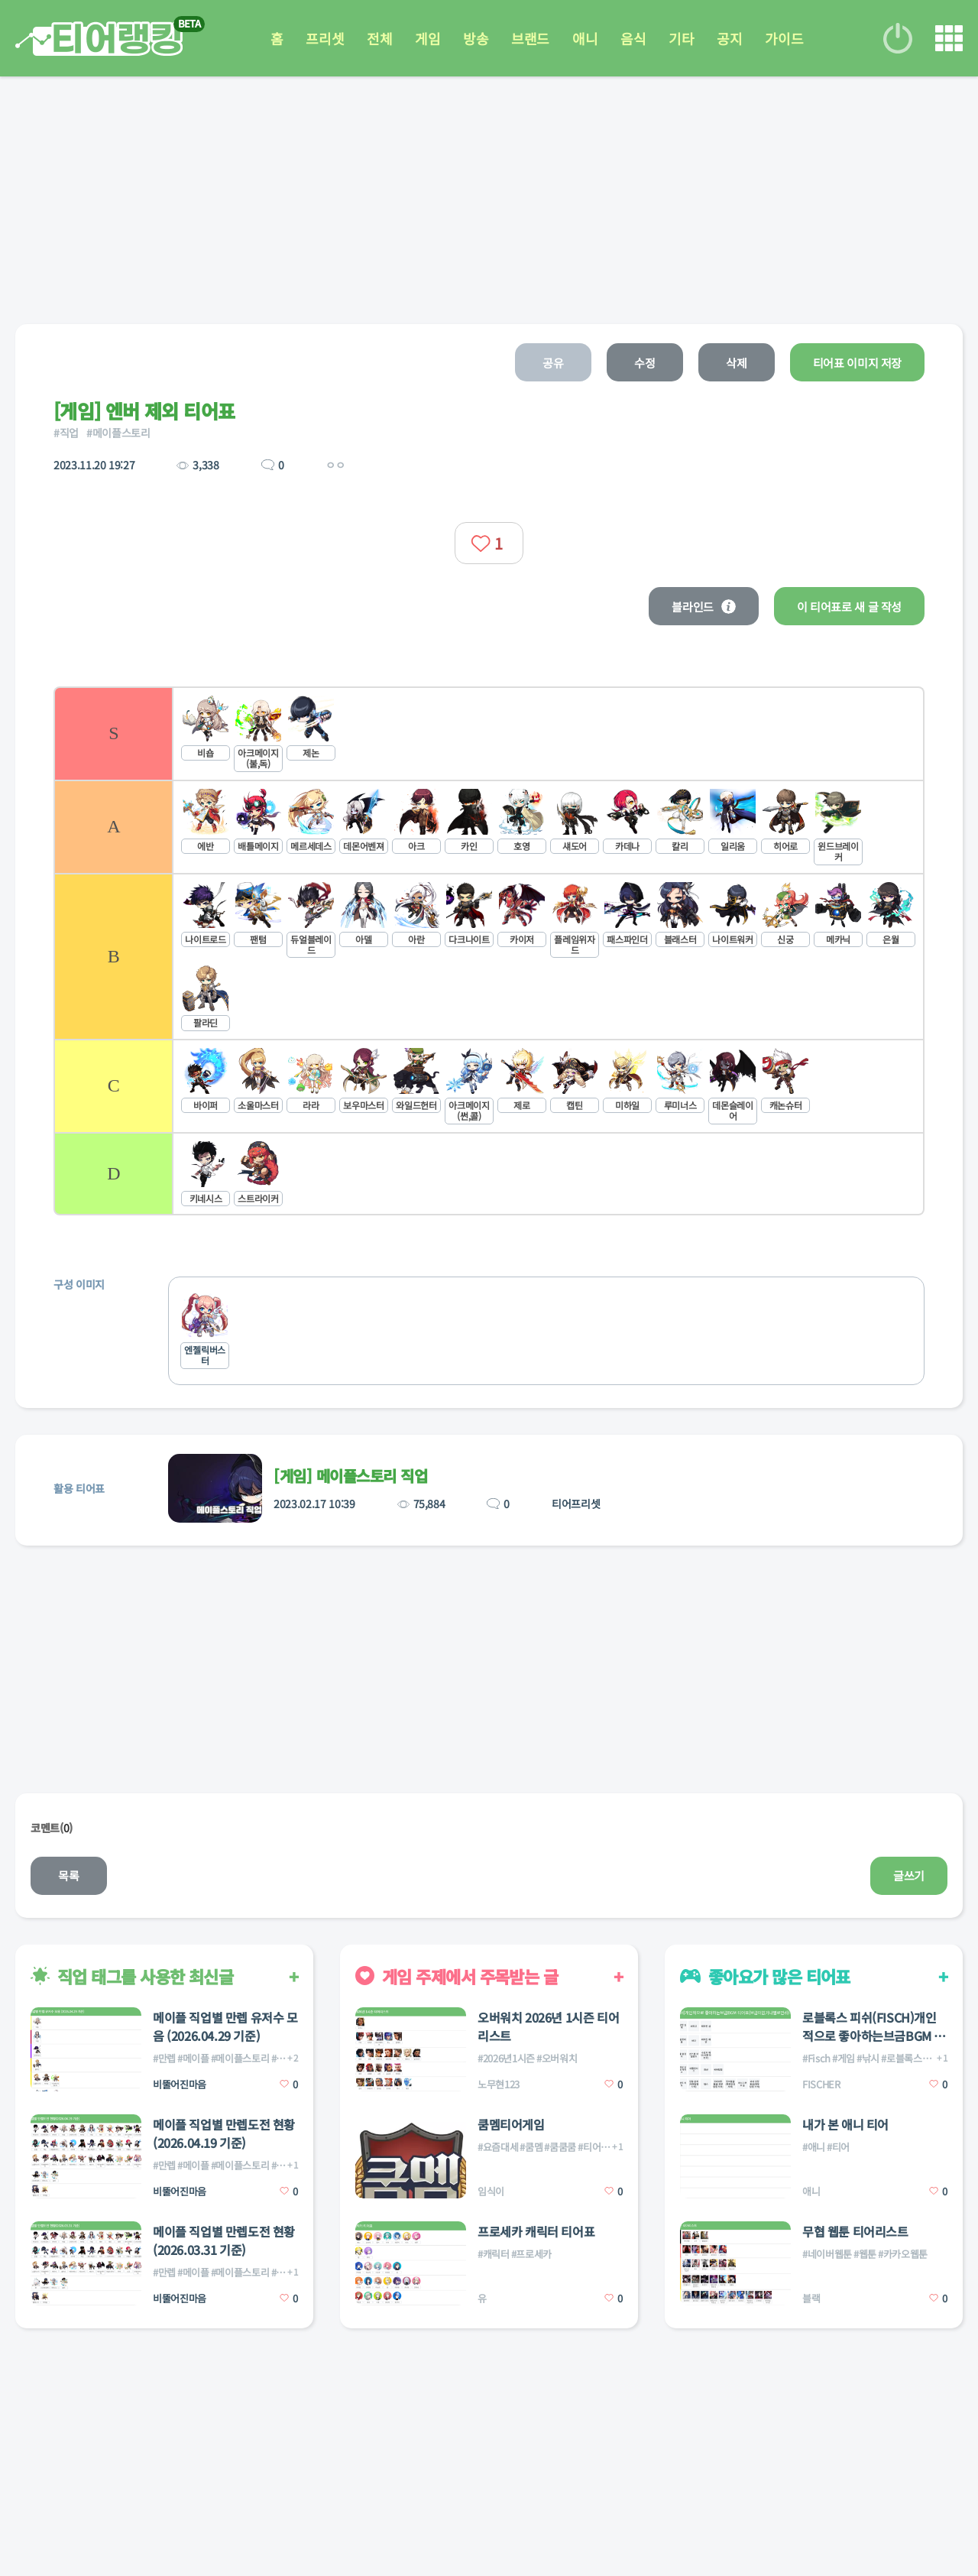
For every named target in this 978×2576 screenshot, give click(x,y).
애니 (584, 38)
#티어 (838, 2147)
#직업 (66, 432)
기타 (681, 38)
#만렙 (164, 2058)
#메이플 (193, 2058)
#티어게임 (598, 2147)
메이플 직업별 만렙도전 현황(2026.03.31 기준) (224, 2240)
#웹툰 (864, 2254)
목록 (68, 1875)
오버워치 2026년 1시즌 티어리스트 (548, 2026)
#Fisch (816, 2058)
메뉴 (949, 38)
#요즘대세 (498, 2147)
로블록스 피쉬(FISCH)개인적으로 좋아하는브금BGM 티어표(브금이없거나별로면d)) (873, 2026)
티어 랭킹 (99, 38)
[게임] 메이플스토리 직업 (350, 1476)
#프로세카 (531, 2254)
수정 (644, 363)
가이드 (784, 38)
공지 (729, 38)
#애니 (813, 2147)
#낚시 (868, 2058)
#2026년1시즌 (506, 2058)
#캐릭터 (494, 2254)
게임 (427, 38)
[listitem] (489, 733)
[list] (489, 950)
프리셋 (325, 38)
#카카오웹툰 (903, 2254)
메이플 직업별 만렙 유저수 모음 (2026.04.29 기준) (225, 2026)
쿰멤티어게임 (511, 2124)
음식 (633, 38)
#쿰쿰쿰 (560, 2147)
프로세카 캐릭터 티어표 (536, 2231)
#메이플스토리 (118, 432)
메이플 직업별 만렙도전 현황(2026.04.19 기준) (224, 2133)
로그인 (897, 38)
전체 (379, 38)
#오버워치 (556, 2058)
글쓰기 (909, 1875)
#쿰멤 (531, 2147)
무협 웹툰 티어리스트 (855, 2231)
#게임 (843, 2058)
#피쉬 (935, 2058)
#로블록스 (901, 2058)
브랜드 (530, 38)
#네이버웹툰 (827, 2254)
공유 (552, 363)
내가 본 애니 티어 (845, 2124)
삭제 (736, 363)
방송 (475, 38)
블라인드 (704, 607)
